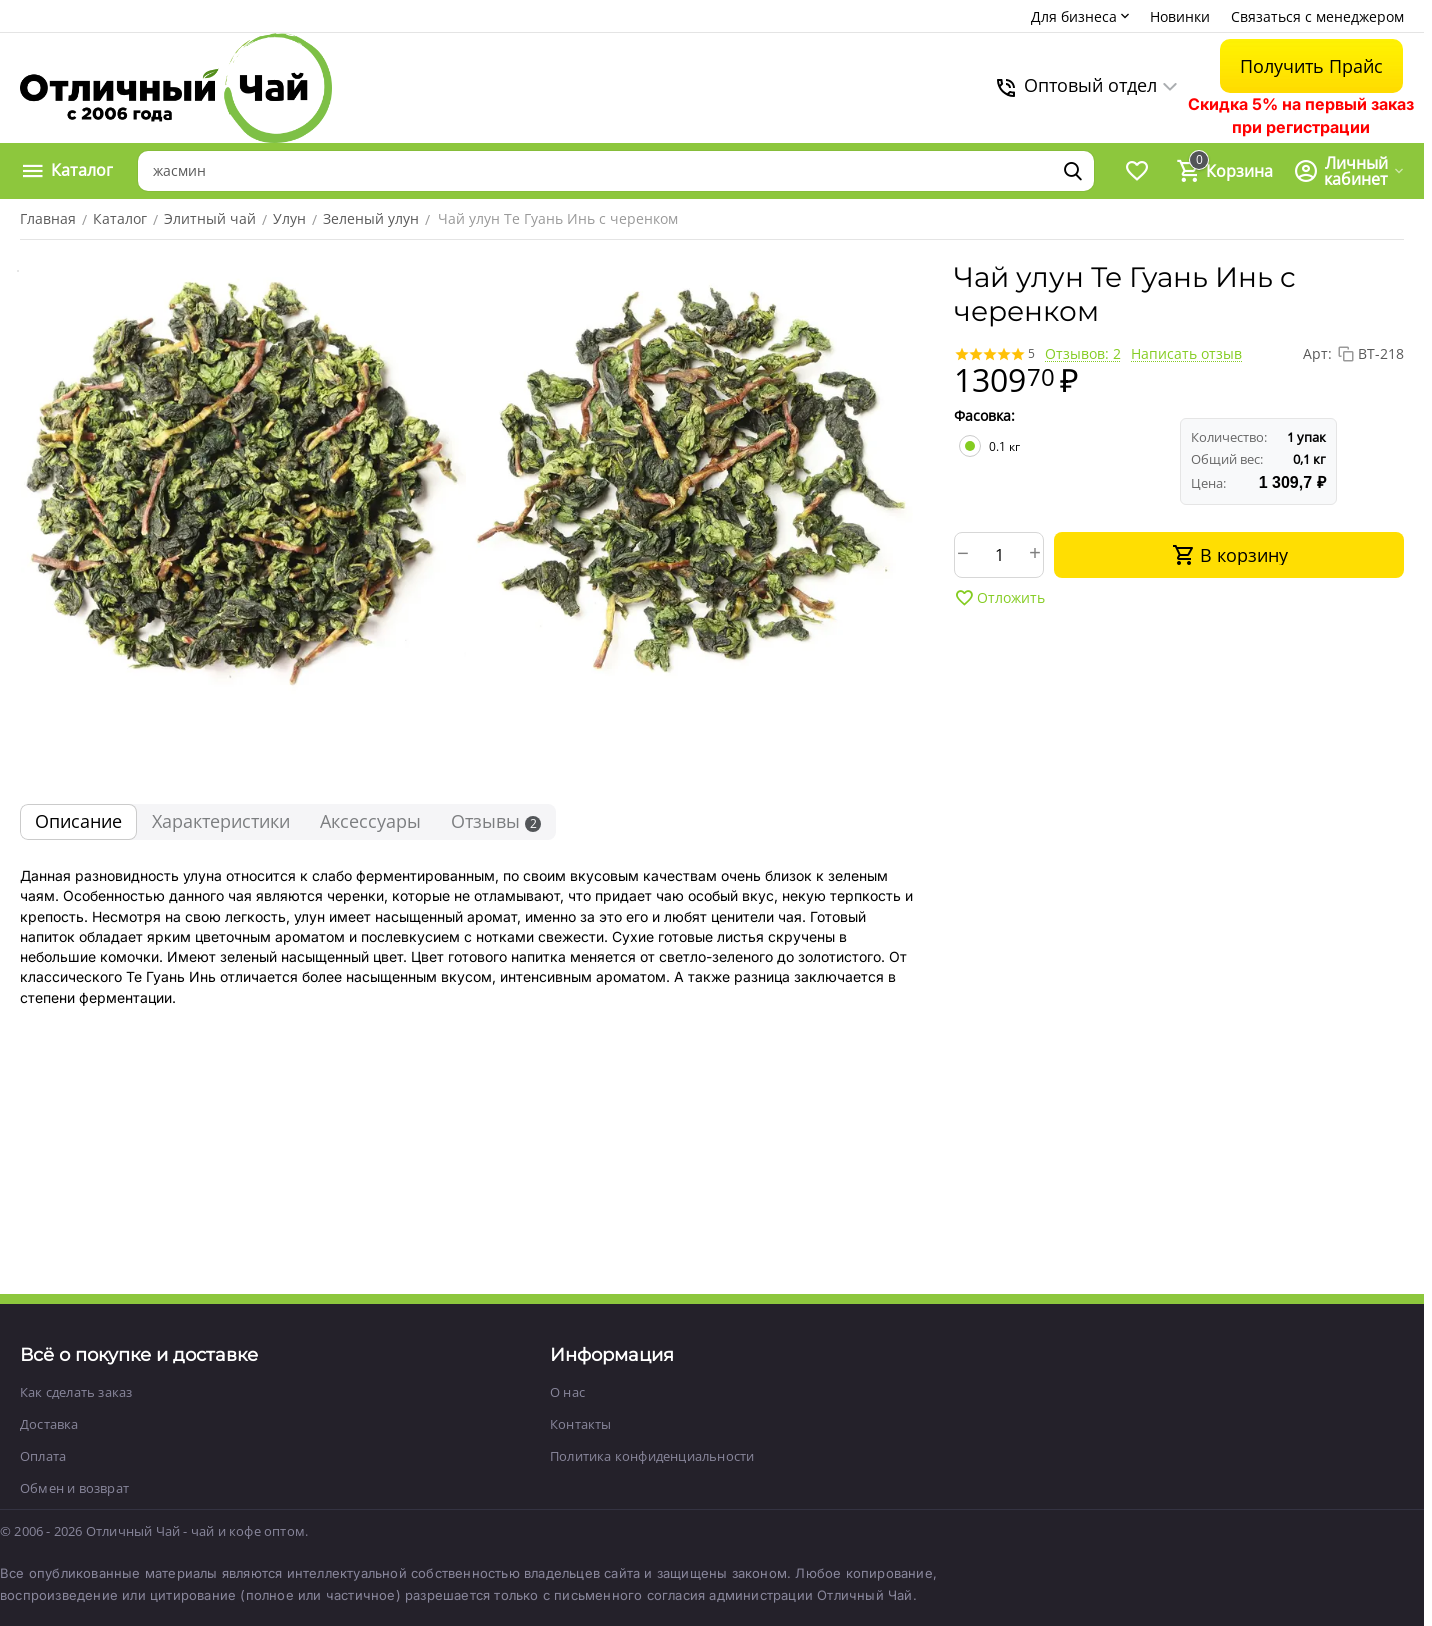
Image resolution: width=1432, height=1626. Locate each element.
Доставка (49, 1424)
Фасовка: (984, 415)
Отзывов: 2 (1083, 353)
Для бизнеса (1082, 16)
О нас (567, 1392)
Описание (78, 821)
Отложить (999, 598)
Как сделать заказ (76, 1392)
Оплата (43, 1456)
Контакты (581, 1424)
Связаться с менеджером (1317, 16)
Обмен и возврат (74, 1488)
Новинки (1180, 16)
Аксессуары (370, 821)
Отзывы (496, 821)
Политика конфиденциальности (652, 1456)
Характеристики (221, 821)
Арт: (1317, 353)
